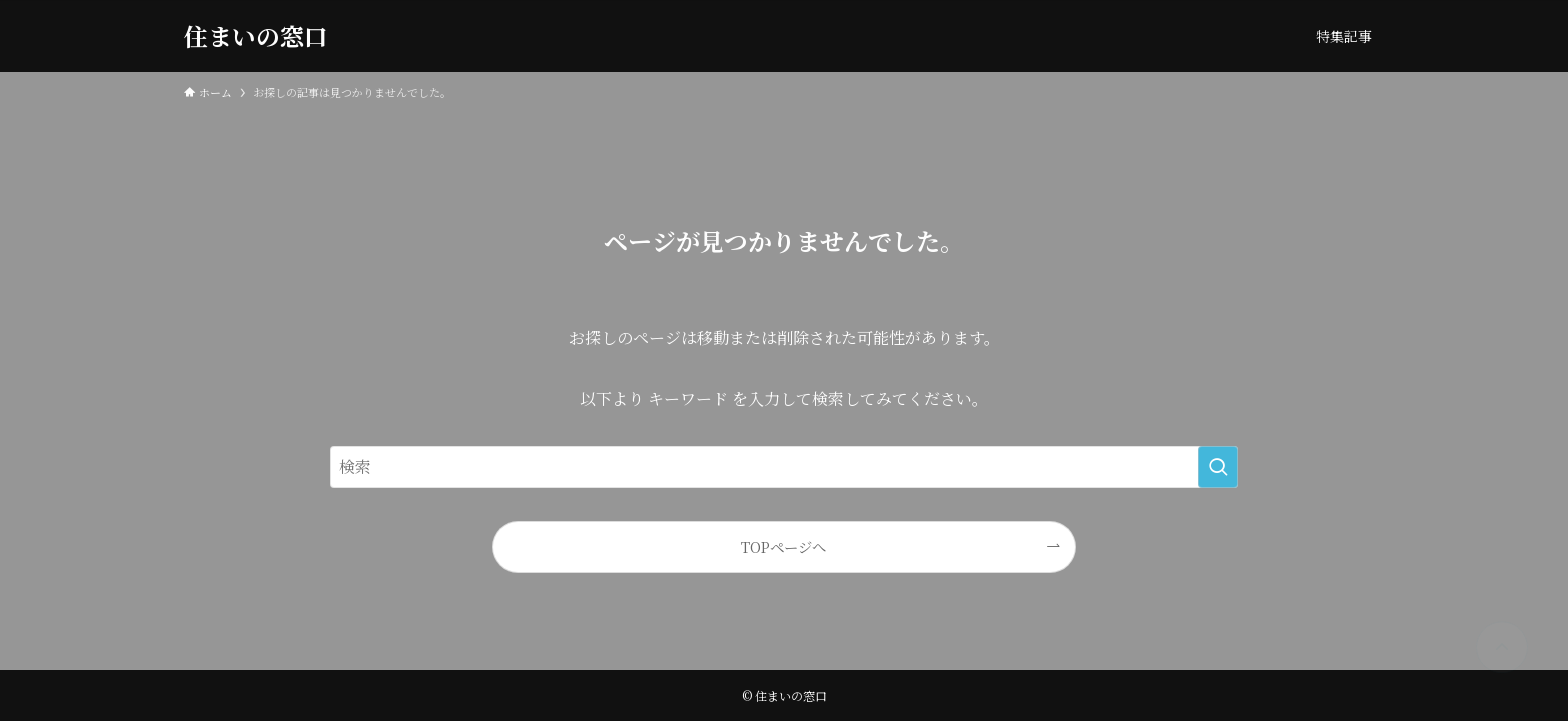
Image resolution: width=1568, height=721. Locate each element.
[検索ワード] (784, 467)
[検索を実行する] (1218, 467)
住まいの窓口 (256, 36)
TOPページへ (783, 546)
